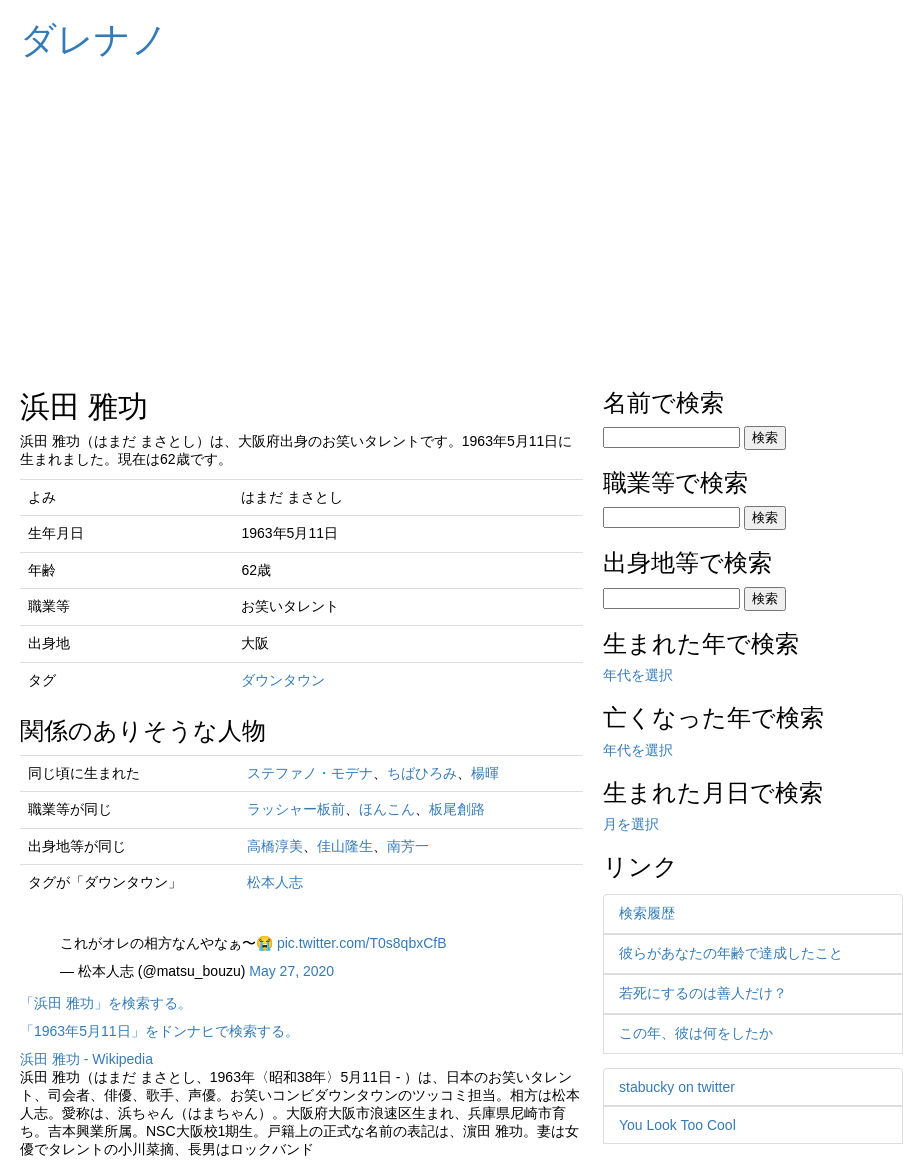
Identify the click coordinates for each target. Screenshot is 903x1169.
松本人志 (275, 882)
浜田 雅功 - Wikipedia (86, 1059)
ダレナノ (94, 39)
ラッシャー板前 (296, 809)
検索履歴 (647, 913)
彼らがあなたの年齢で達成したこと (731, 953)
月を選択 (631, 824)
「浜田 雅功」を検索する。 (106, 1003)
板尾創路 (457, 809)
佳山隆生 (345, 846)
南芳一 (408, 846)
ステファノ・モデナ (310, 773)
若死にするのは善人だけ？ (703, 993)
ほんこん (387, 809)
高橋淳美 (275, 846)
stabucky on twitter (677, 1087)
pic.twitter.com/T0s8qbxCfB (362, 943)
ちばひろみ (422, 773)
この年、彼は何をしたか (696, 1033)
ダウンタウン (283, 680)
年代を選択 (638, 675)
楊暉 (485, 773)
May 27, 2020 (291, 971)
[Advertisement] (451, 220)
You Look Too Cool (677, 1125)
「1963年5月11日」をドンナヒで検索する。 (159, 1031)
